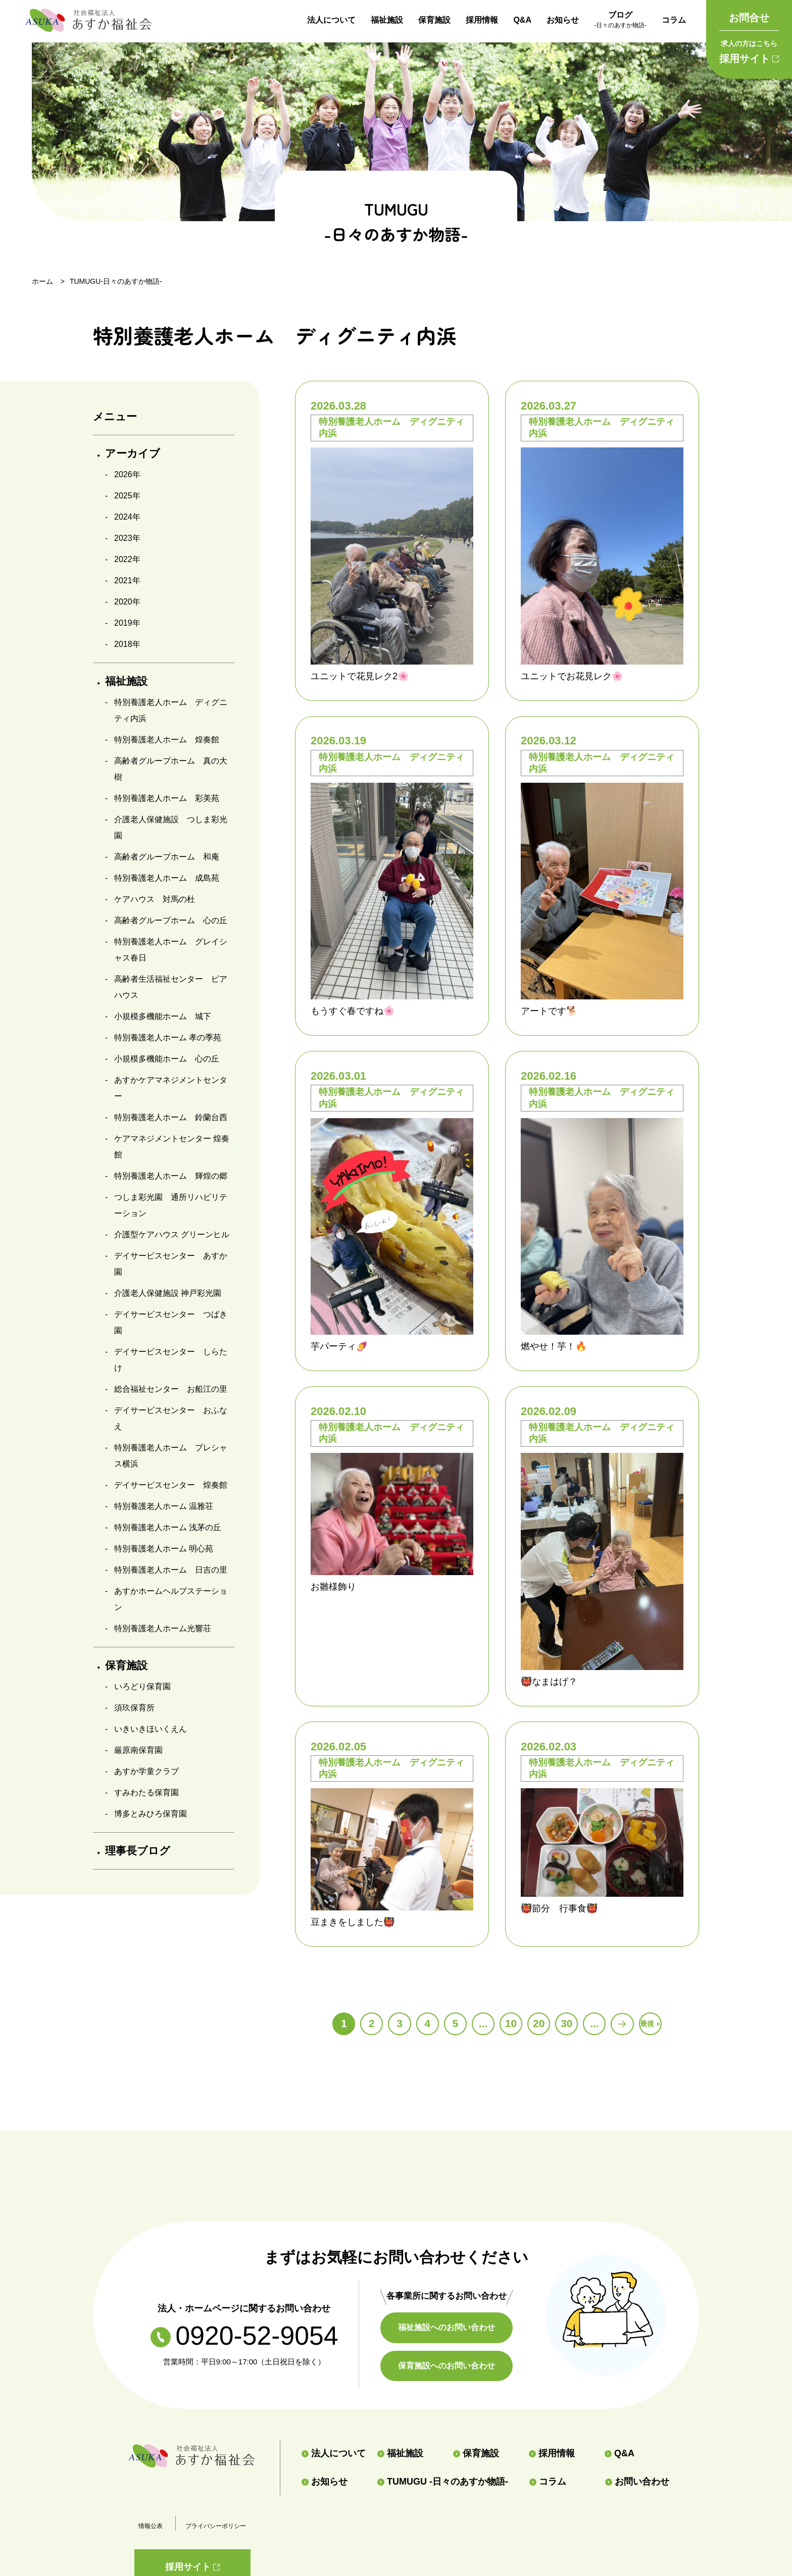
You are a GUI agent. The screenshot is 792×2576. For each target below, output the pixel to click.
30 (566, 2023)
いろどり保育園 (142, 1686)
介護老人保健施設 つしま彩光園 (170, 827)
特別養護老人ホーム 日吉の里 (170, 1569)
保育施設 (434, 20)
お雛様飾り (333, 1587)
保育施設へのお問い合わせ (447, 2365)
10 (511, 2023)
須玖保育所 (134, 1707)
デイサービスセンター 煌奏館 (170, 1485)
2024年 (127, 517)
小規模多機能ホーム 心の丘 (166, 1058)
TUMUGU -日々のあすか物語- (442, 2482)
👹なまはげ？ (549, 1682)
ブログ (620, 21)
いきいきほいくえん (150, 1729)
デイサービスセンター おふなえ (170, 1418)
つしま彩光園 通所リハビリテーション (170, 1205)
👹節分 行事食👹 (559, 1908)
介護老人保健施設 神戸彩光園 (167, 1293)
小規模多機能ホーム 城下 (162, 1016)
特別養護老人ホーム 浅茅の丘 (167, 1527)
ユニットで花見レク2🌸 (360, 676)
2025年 (127, 495)
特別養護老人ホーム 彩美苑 (166, 798)
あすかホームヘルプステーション (170, 1599)
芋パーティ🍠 (339, 1346)
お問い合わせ (637, 2482)
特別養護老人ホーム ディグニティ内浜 (170, 710)
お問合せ (749, 17)
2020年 (127, 601)
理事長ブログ (137, 1850)
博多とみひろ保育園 (150, 1813)
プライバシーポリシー (215, 2526)
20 (538, 2023)
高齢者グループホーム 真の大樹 (170, 768)
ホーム (42, 281)
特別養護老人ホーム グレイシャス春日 (170, 949)
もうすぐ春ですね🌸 (352, 1011)
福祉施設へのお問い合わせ (447, 2327)
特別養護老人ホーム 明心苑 (163, 1548)
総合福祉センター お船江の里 (170, 1389)
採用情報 (482, 20)
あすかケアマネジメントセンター (170, 1088)
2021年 (127, 580)
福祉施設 (387, 20)
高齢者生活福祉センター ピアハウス (170, 987)
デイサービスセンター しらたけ (170, 1359)
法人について (331, 20)
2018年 (127, 644)
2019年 (127, 623)
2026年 (127, 474)
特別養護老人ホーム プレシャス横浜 (170, 1455)
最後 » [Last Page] (650, 2023)
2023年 (127, 538)
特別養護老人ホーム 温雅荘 (163, 1506)
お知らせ (563, 20)
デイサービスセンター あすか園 (170, 1263)
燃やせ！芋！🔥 (553, 1346)
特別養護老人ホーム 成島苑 (166, 878)
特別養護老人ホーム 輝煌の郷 (170, 1176)
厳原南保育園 (138, 1750)
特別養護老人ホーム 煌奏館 (166, 739)
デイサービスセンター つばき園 (170, 1322)
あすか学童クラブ (146, 1771)
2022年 (127, 559)
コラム (674, 20)
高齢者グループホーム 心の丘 (170, 920)
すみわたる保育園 (146, 1792)
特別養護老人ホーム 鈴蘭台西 (170, 1117)
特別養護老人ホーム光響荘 (162, 1628)
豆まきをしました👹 (352, 1922)
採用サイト (749, 50)
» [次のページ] (622, 2024)
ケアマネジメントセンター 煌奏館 (171, 1146)
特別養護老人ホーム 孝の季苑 (167, 1037)
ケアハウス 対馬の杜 (154, 899)
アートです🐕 (549, 1011)
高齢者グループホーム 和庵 (166, 856)
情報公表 (150, 2526)
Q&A (522, 20)
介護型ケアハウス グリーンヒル (171, 1234)
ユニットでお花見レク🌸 (572, 676)
